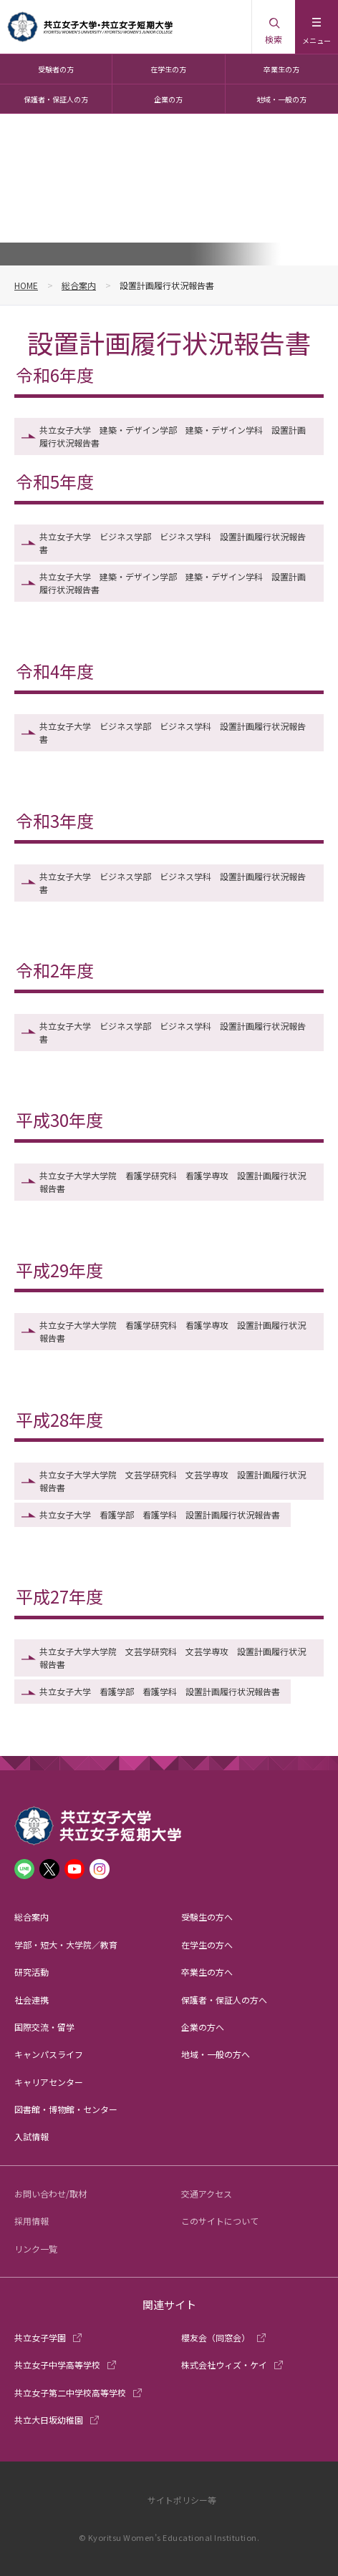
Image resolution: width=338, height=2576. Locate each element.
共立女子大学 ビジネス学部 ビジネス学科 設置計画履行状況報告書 (172, 542)
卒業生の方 (281, 69)
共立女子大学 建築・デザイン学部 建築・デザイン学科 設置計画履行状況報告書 (172, 436)
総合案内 (79, 285)
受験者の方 (56, 69)
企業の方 (168, 99)
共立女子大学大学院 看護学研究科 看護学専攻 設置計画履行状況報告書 (172, 1181)
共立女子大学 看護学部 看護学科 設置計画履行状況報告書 (159, 1514)
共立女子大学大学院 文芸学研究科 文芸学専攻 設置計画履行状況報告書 (172, 1480)
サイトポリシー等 (182, 2500)
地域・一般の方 (281, 99)
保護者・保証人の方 (56, 99)
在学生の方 (168, 69)
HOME (26, 285)
